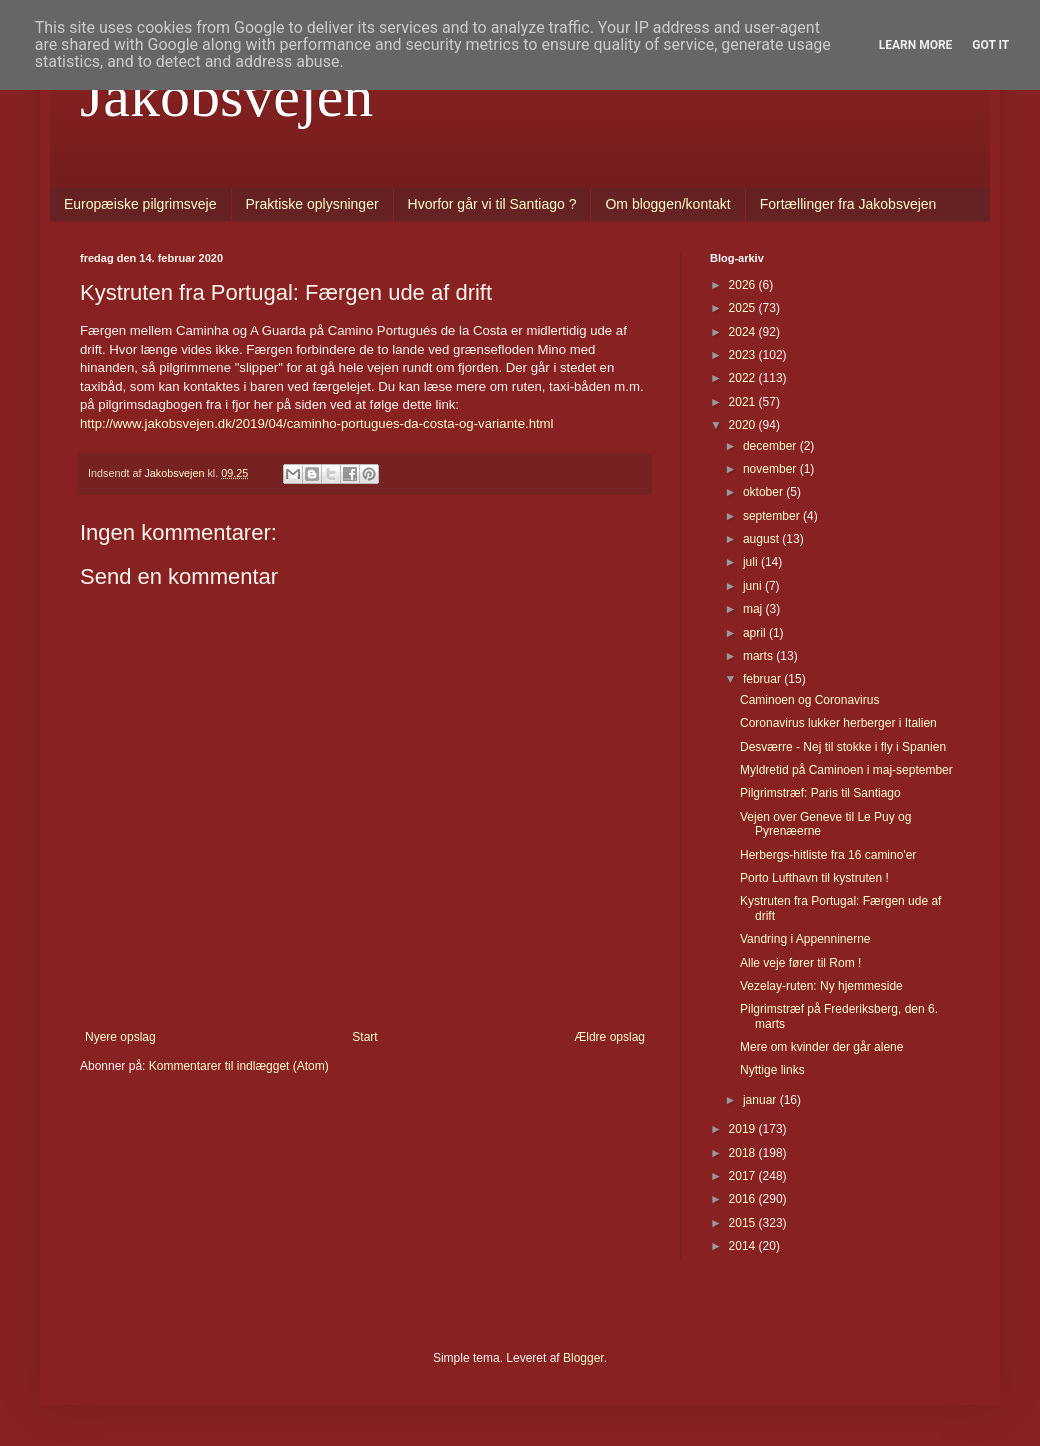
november (771, 469)
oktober (764, 492)
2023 (744, 355)
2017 (744, 1176)
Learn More (916, 45)
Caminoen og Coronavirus (809, 700)
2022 (744, 378)
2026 (744, 285)
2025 (744, 308)
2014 (744, 1246)
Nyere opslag (120, 1037)
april (756, 633)
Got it (990, 45)
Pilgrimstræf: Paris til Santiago (820, 793)
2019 (744, 1129)
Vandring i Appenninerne (805, 939)
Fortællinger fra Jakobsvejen (848, 204)
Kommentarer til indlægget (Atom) (239, 1066)
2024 (744, 332)
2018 (744, 1153)
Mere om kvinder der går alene (821, 1047)
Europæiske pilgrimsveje (140, 204)
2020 (744, 425)
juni (754, 586)
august (762, 539)
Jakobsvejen (226, 96)
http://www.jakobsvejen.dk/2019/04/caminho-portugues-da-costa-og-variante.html (317, 423)
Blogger (583, 1358)
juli (752, 562)
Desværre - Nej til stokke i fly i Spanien (843, 747)
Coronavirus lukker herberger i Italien (838, 723)
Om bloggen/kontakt (667, 204)
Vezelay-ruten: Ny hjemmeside (821, 986)
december (771, 446)
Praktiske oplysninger (312, 204)
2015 (744, 1223)
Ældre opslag (609, 1037)
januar (761, 1100)
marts (759, 656)
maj (754, 609)
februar (763, 679)
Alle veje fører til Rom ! (800, 963)
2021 (744, 402)
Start (364, 1037)
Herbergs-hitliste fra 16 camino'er (828, 855)
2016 (744, 1199)
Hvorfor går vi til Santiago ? (492, 204)
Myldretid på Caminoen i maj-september (846, 770)
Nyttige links (772, 1070)
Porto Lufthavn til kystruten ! (814, 878)
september (773, 516)
